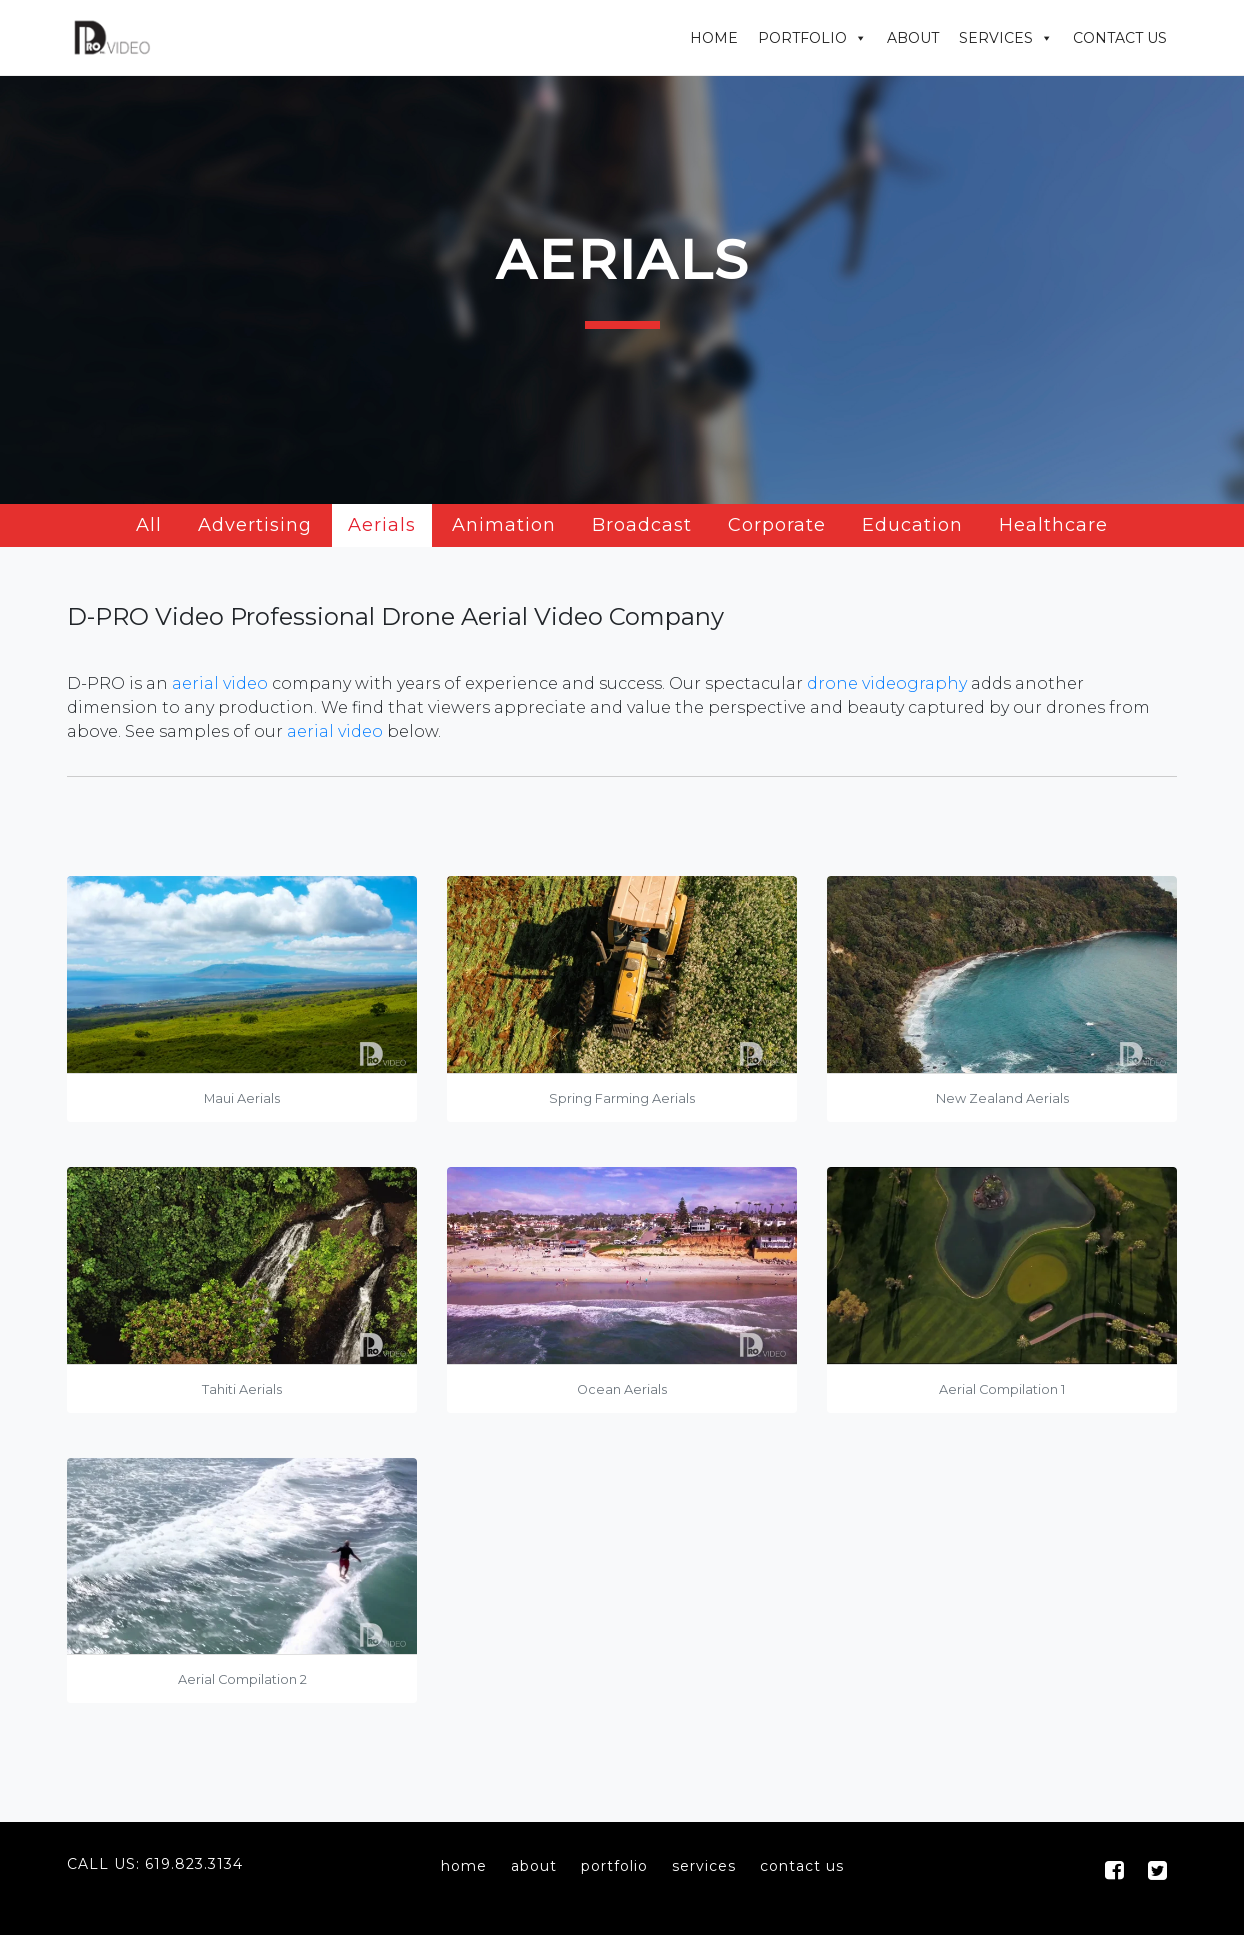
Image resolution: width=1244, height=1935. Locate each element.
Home (714, 38)
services (704, 1866)
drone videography (887, 683)
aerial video (220, 683)
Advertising (255, 525)
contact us (802, 1866)
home (464, 1866)
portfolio (614, 1866)
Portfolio (802, 38)
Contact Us (1120, 38)
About (913, 38)
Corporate (777, 525)
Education (912, 525)
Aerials (382, 525)
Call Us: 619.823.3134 (155, 1864)
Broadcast (642, 525)
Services (996, 38)
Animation (504, 525)
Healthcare (1053, 525)
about (534, 1866)
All (149, 525)
